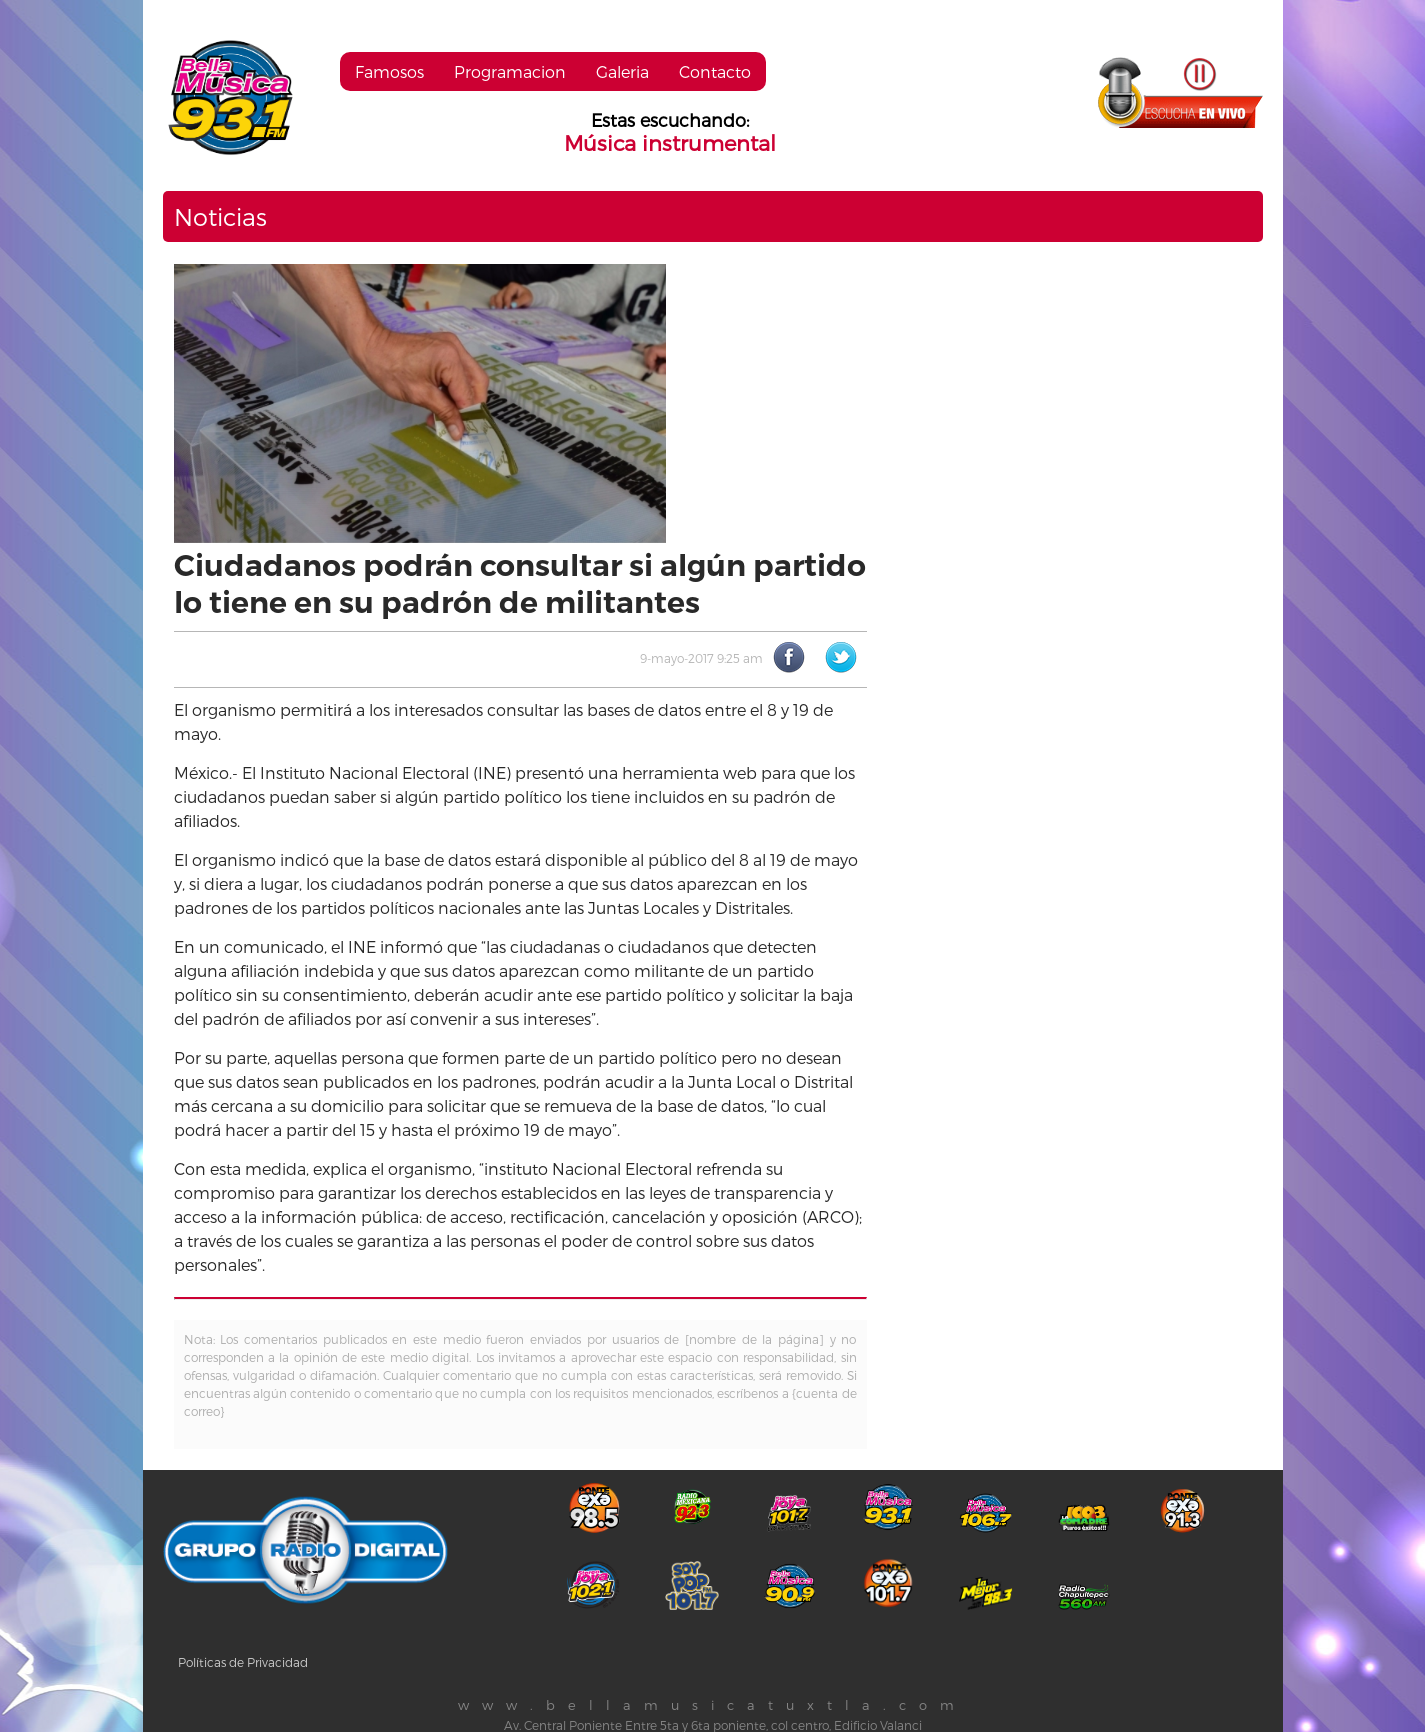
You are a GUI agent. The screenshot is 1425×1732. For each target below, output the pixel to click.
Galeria (622, 71)
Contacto (715, 71)
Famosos (389, 71)
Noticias (220, 216)
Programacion (510, 71)
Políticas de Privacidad (243, 1662)
